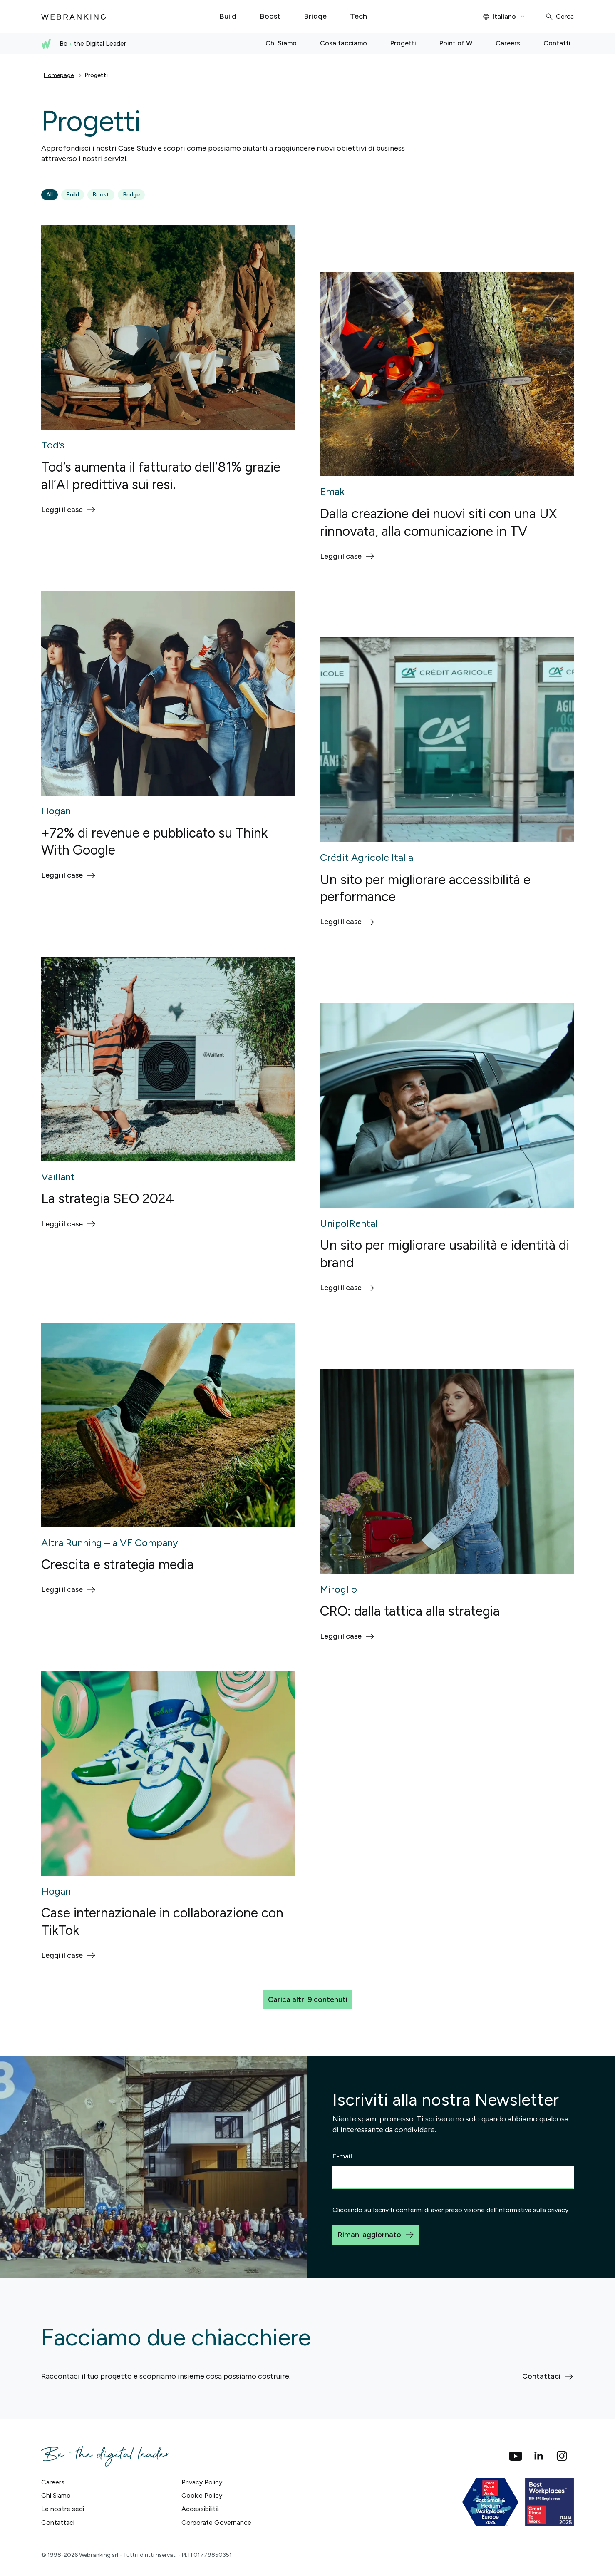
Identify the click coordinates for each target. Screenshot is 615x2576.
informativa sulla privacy (533, 2210)
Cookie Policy (201, 2495)
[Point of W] (455, 43)
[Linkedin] (539, 2456)
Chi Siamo (56, 2495)
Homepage (59, 75)
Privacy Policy (201, 2482)
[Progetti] (403, 43)
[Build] (227, 16)
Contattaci (57, 2522)
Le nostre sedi (62, 2509)
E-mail (342, 2156)
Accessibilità (200, 2509)
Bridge (131, 194)
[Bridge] (315, 16)
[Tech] (358, 16)
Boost (100, 194)
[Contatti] (556, 43)
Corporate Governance (216, 2522)
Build (72, 194)
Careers (52, 2482)
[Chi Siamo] (281, 43)
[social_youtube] (515, 2456)
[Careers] (508, 43)
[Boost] (270, 16)
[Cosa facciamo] (343, 43)
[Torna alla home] (73, 16)
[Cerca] (559, 16)
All (49, 194)
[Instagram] (562, 2456)
